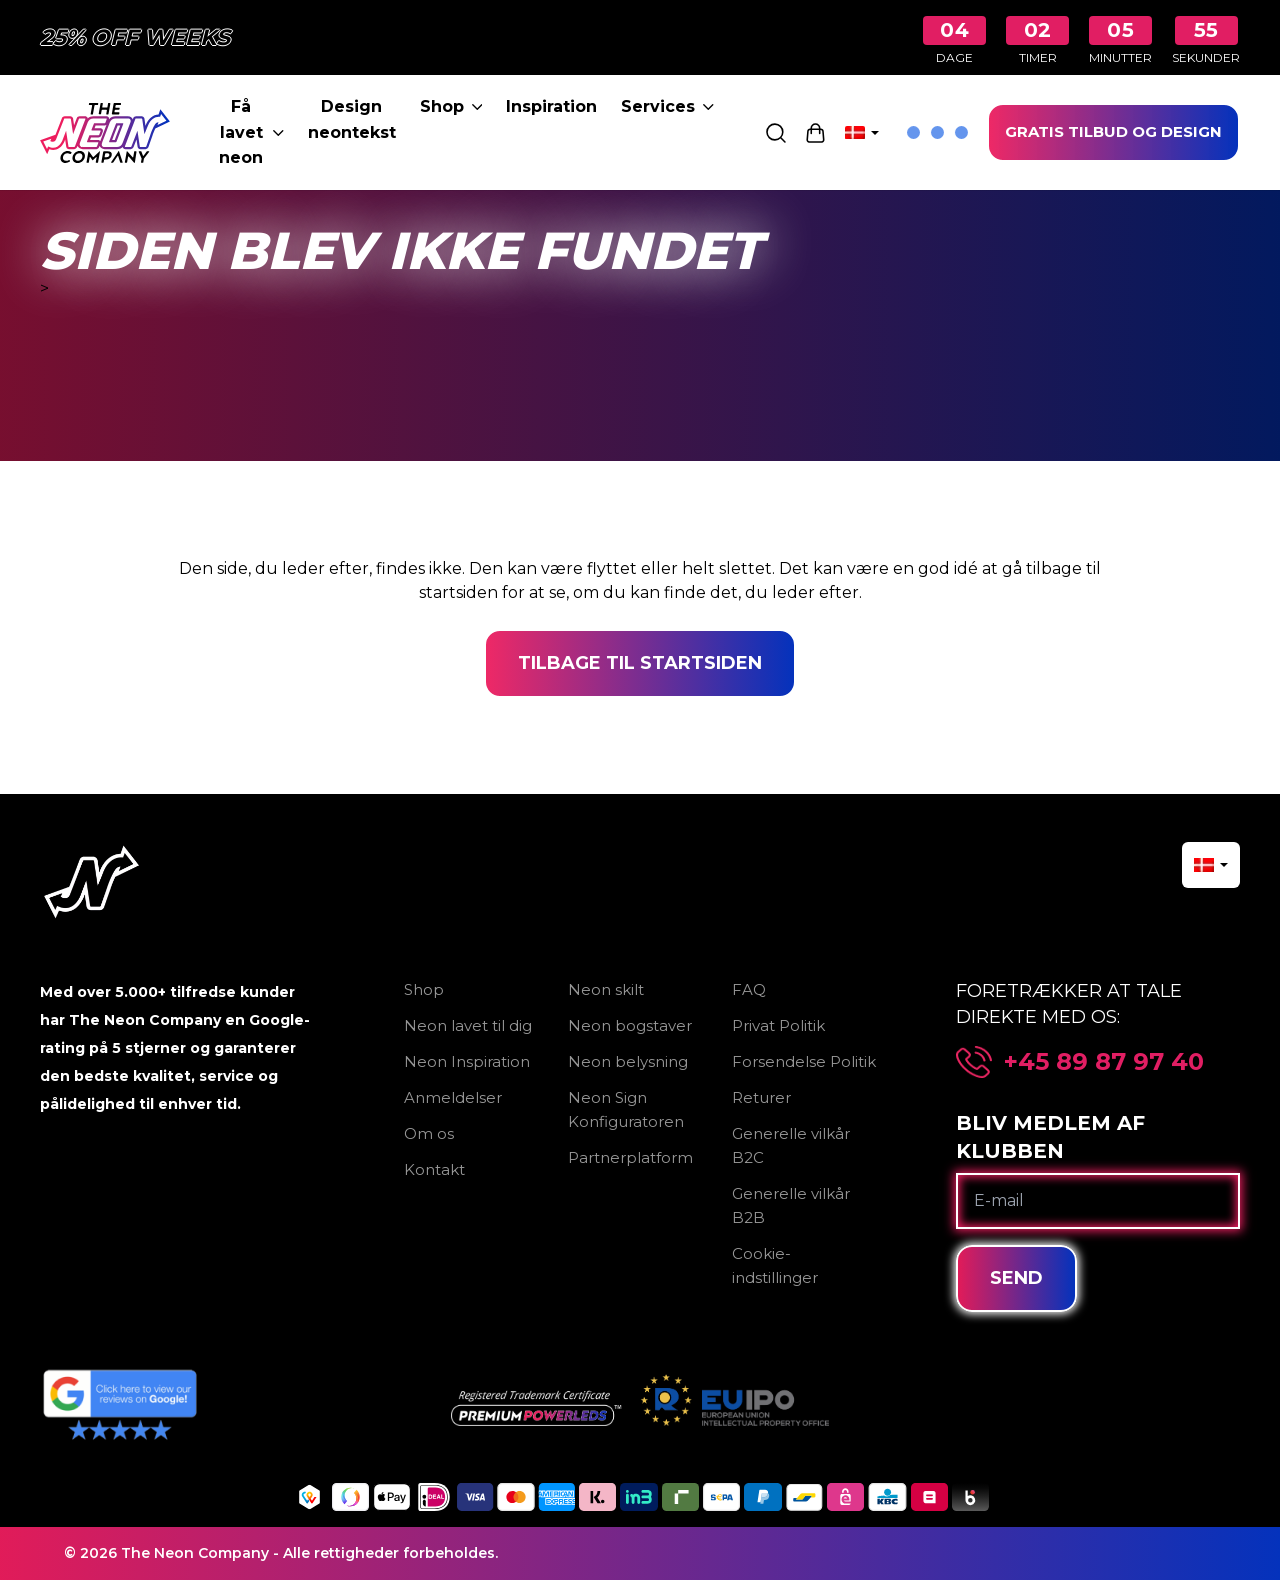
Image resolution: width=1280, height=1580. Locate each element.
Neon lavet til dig (468, 1025)
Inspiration (551, 106)
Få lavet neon (251, 132)
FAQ (749, 989)
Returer (761, 1097)
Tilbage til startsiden (640, 663)
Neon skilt (606, 989)
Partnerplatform (630, 1157)
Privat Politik (778, 1025)
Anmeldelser (453, 1097)
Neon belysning (628, 1061)
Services (667, 106)
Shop (451, 106)
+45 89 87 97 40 (1104, 1062)
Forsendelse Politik (804, 1061)
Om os (429, 1133)
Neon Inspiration (467, 1061)
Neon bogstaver (630, 1025)
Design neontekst (352, 119)
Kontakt (434, 1169)
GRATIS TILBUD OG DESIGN (1113, 131)
